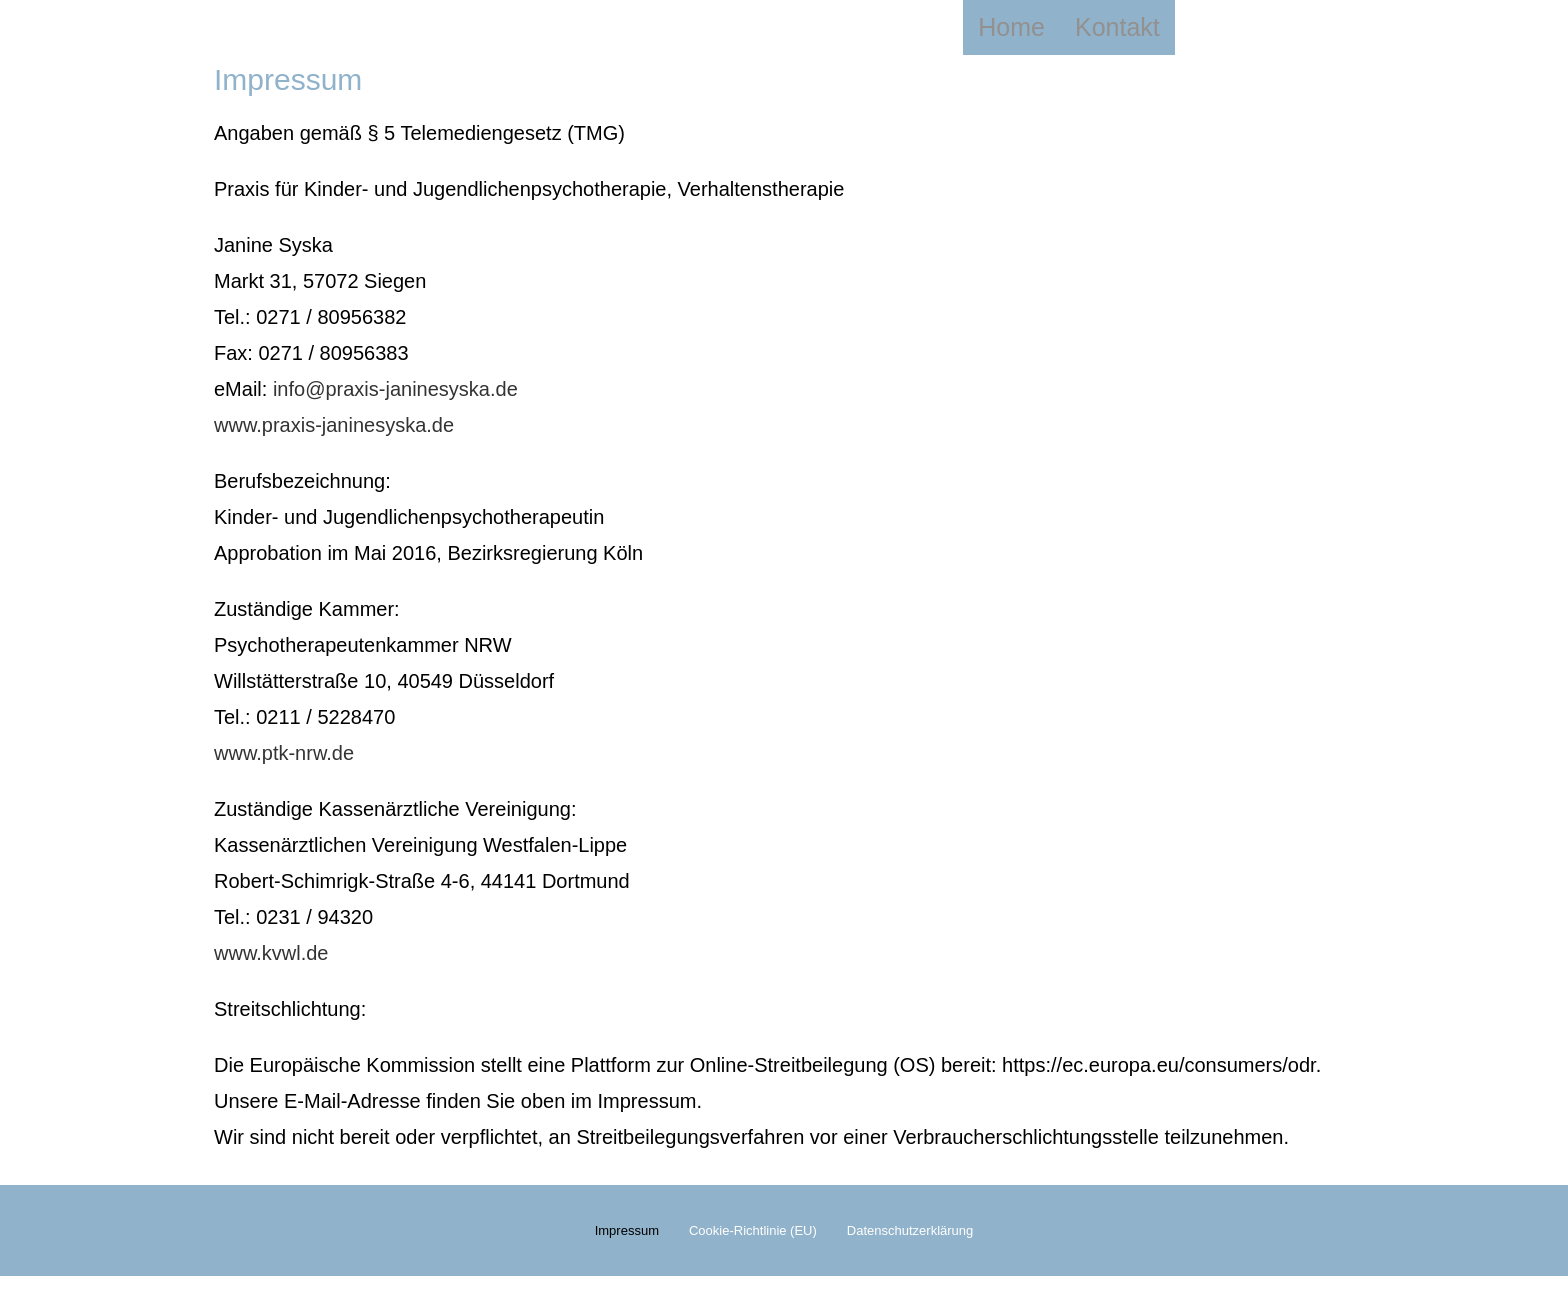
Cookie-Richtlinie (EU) (753, 1249)
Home (1011, 27)
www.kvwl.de (271, 953)
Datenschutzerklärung (910, 1249)
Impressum (627, 1249)
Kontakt (1117, 27)
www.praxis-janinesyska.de (334, 425)
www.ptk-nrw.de (284, 753)
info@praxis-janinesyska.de (395, 389)
